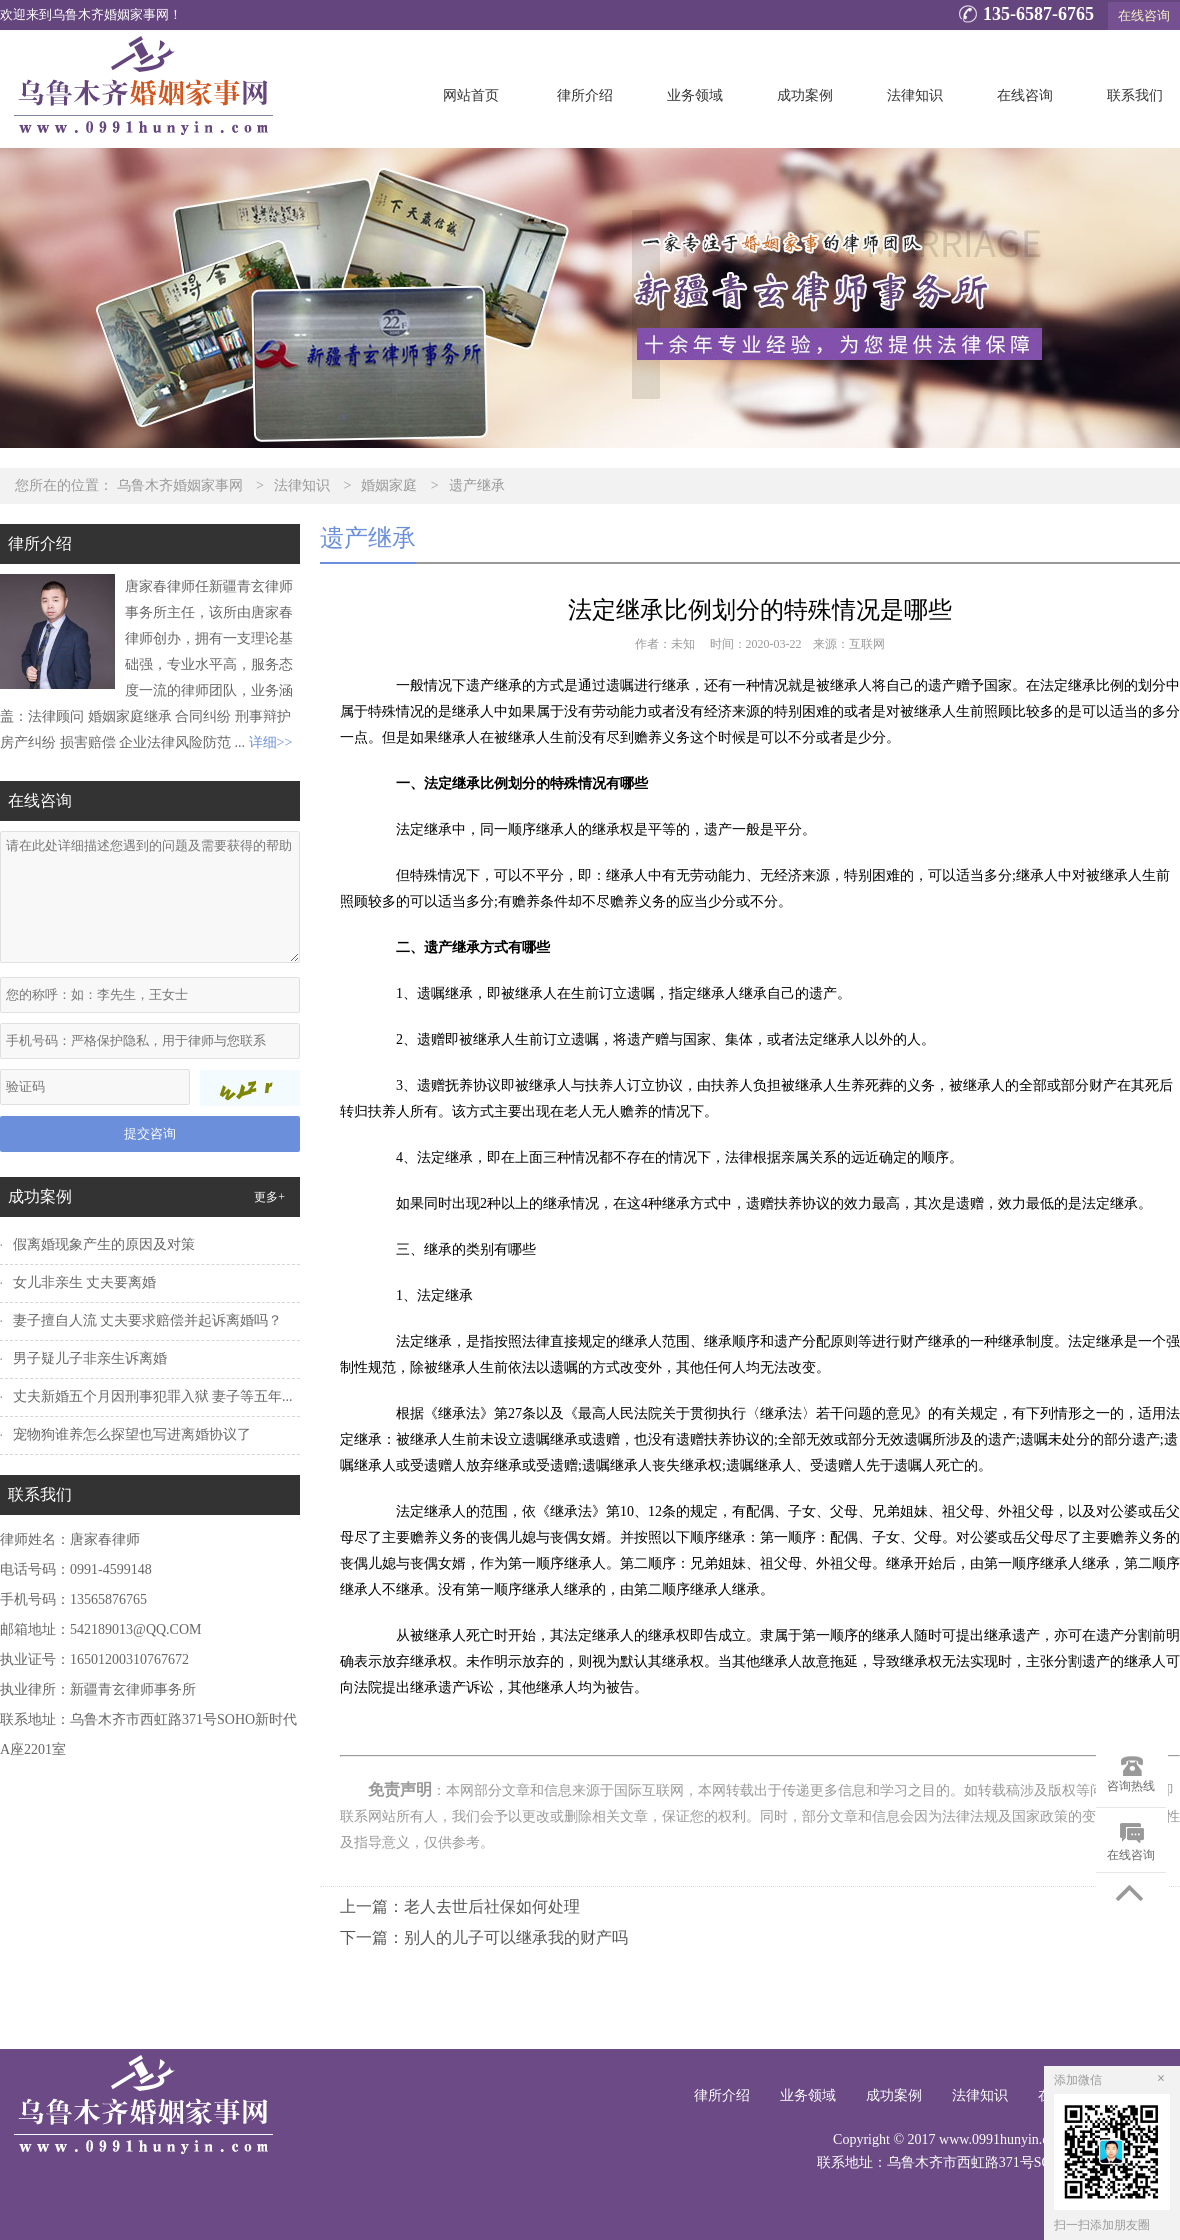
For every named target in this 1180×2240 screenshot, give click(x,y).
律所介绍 (585, 95)
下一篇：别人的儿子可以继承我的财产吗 (484, 1937)
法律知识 (915, 95)
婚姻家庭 (389, 485)
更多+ (269, 1197)
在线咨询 (1144, 15)
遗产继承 (477, 485)
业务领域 (695, 95)
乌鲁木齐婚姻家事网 (180, 485)
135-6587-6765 (1023, 16)
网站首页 (471, 95)
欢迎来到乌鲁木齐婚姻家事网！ (91, 15)
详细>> (271, 742)
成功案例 (805, 95)
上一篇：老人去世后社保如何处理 (460, 1906)
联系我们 (1135, 95)
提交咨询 (150, 1133)
